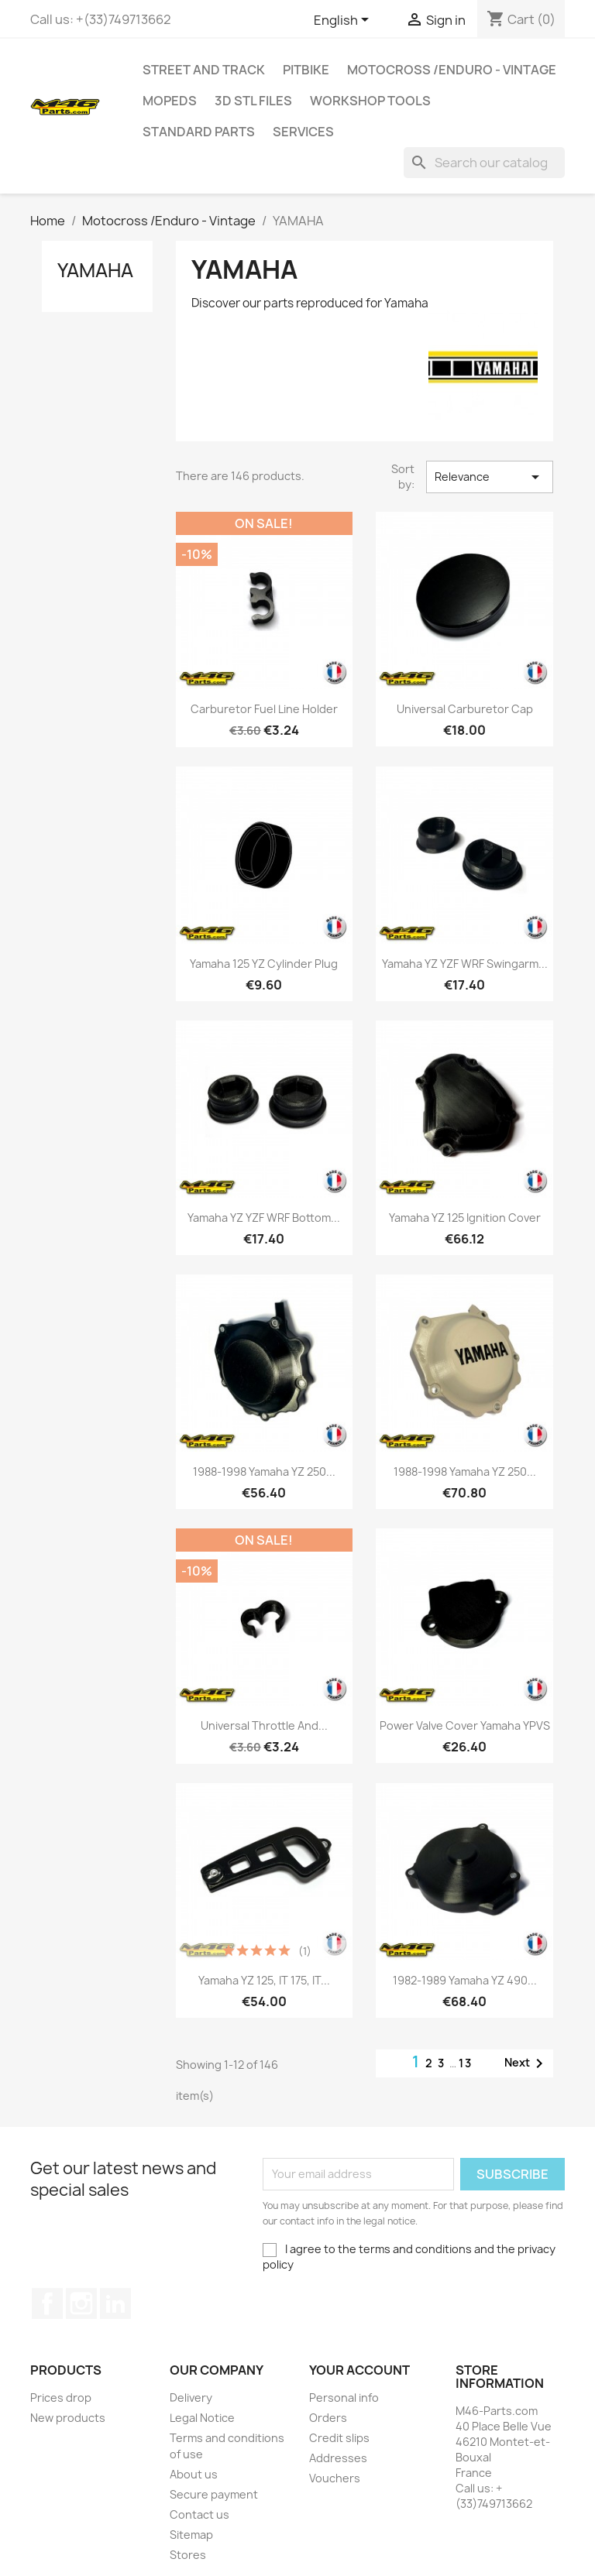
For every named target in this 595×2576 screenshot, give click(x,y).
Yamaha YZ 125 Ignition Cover (465, 1217)
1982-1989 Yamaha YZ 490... (465, 1980)
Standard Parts (199, 131)
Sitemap (191, 2534)
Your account (359, 2370)
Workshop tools (370, 100)
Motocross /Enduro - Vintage (451, 69)
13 (466, 2063)
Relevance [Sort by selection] (490, 477)
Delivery (191, 2397)
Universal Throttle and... (264, 1725)
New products (67, 2417)
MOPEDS (170, 100)
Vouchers (334, 2478)
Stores (188, 2554)
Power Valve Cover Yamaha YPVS (465, 1725)
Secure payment (214, 2494)
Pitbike (306, 69)
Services (303, 131)
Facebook (47, 2303)
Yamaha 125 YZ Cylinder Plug (264, 963)
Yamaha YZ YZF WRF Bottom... (263, 1217)
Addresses (338, 2458)
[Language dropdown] (344, 21)
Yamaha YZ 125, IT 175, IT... (264, 1980)
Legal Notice (202, 2417)
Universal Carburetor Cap (465, 708)
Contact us (199, 2514)
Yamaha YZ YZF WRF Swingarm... (465, 963)
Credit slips (339, 2437)
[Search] (484, 162)
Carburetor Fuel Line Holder (264, 708)
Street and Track (204, 69)
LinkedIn (115, 2303)
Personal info (344, 2397)
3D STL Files (253, 100)
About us (194, 2474)
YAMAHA (95, 270)
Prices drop (60, 2397)
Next (526, 2063)
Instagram (81, 2303)
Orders (328, 2417)
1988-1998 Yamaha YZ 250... (264, 1471)
